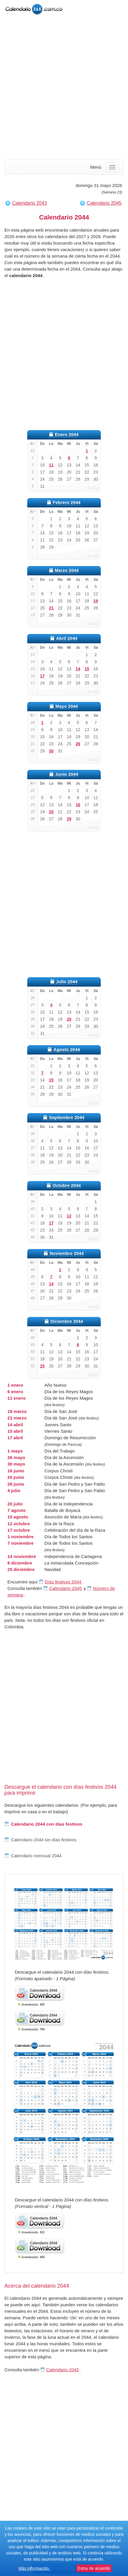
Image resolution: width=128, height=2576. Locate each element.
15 (86, 668)
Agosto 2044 (66, 1049)
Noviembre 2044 (66, 1253)
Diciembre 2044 (66, 1321)
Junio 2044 (66, 774)
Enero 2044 (67, 434)
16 (78, 804)
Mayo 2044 (66, 706)
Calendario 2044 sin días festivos (40, 1839)
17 (42, 676)
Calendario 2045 (104, 203)
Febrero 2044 (66, 502)
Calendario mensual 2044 (33, 1855)
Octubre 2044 (66, 1185)
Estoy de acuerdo (94, 2568)
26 (78, 743)
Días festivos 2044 (63, 1581)
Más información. (34, 2568)
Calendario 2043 (29, 203)
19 (95, 601)
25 (42, 1366)
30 (51, 751)
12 (69, 1216)
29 (69, 819)
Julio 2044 (67, 981)
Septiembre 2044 (66, 1117)
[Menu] (112, 167)
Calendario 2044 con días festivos (43, 1824)
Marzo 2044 (67, 570)
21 (51, 608)
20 (51, 811)
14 (78, 668)
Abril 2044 (66, 638)
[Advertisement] (64, 88)
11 (51, 465)
